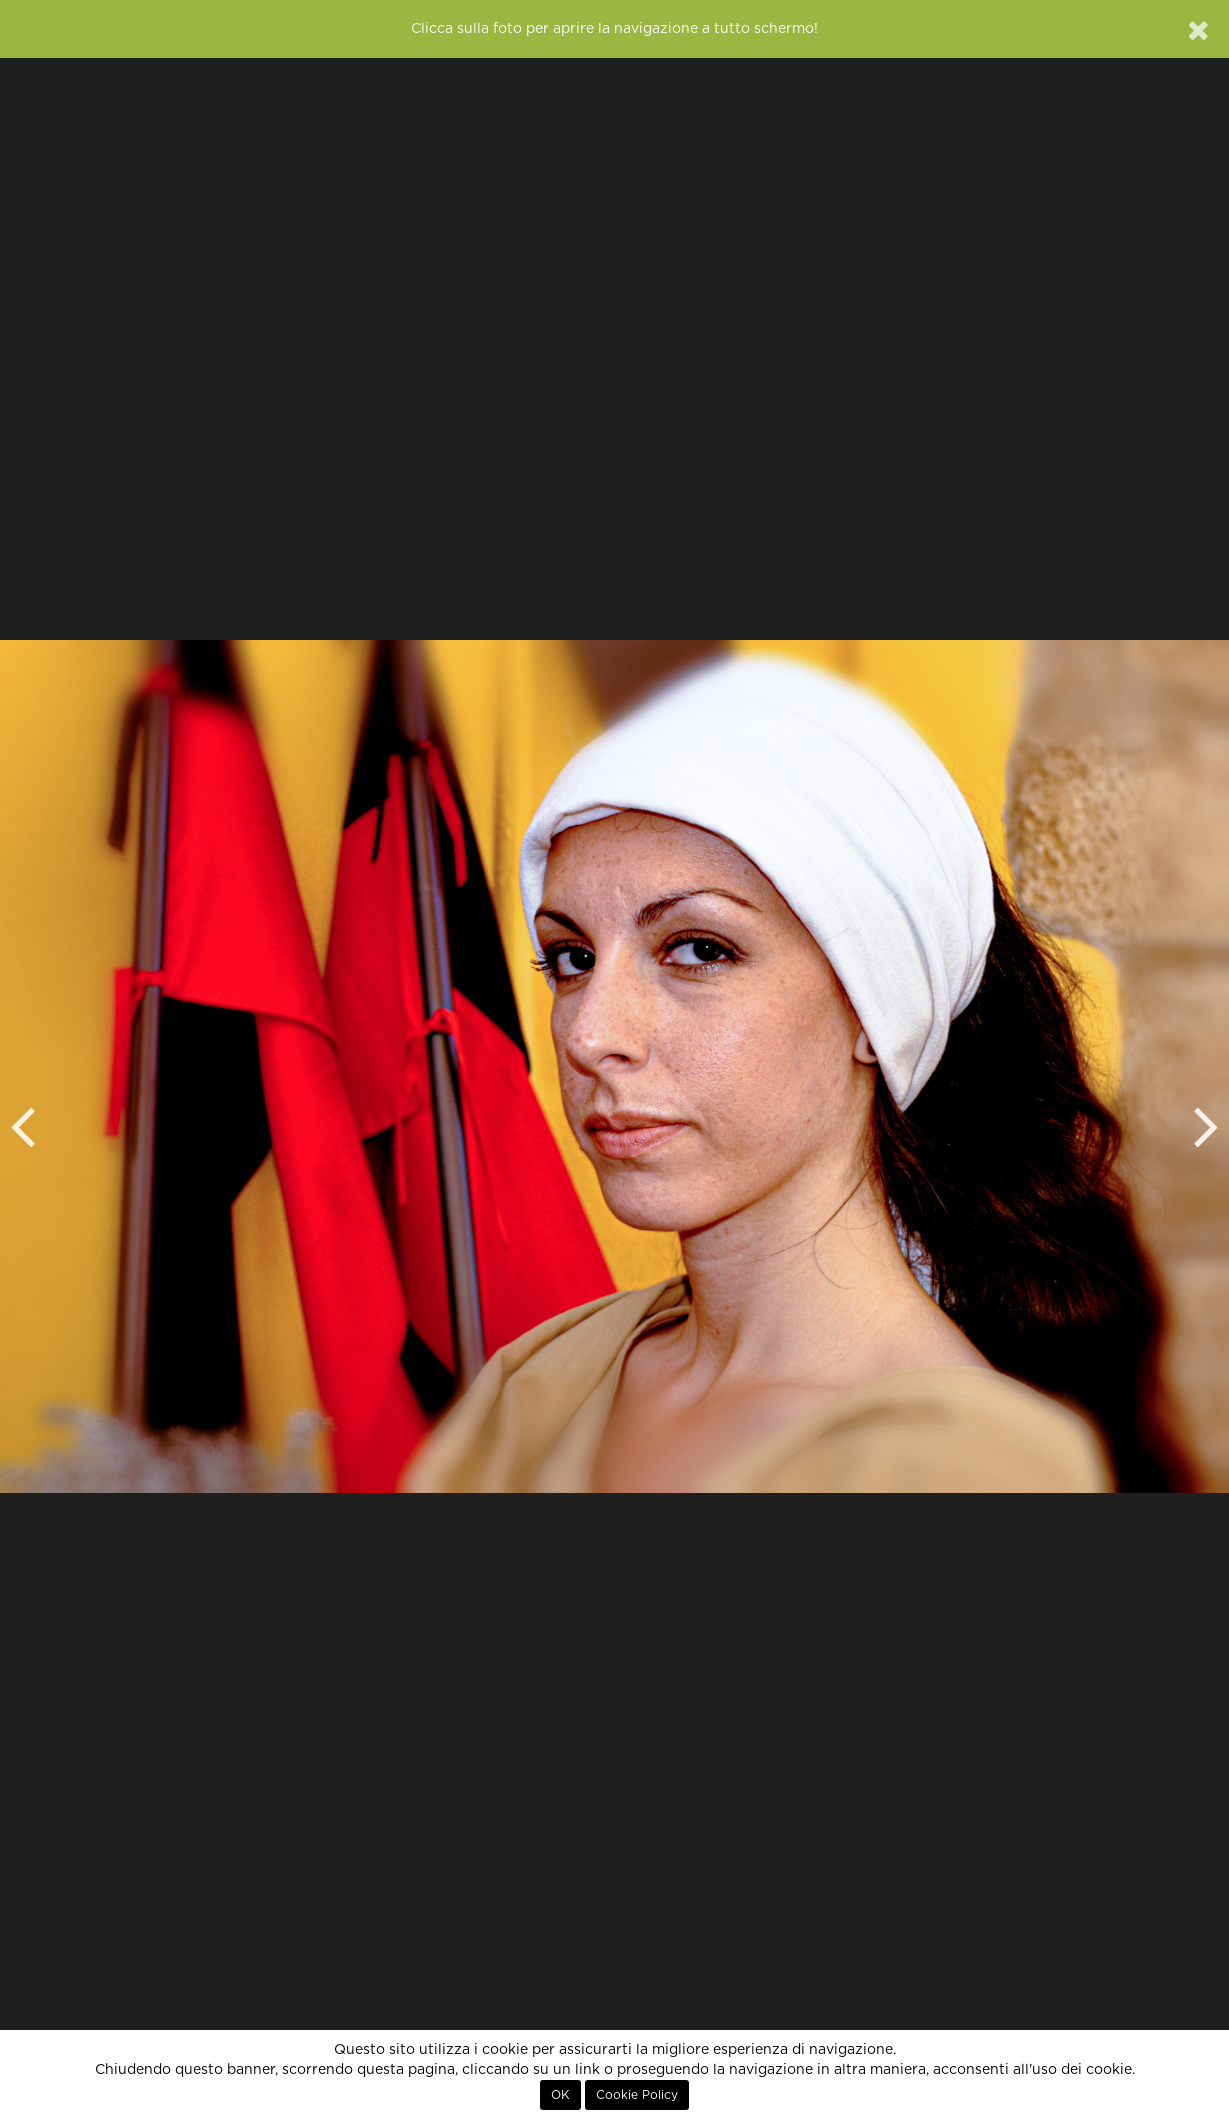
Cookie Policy (637, 2095)
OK (560, 2095)
